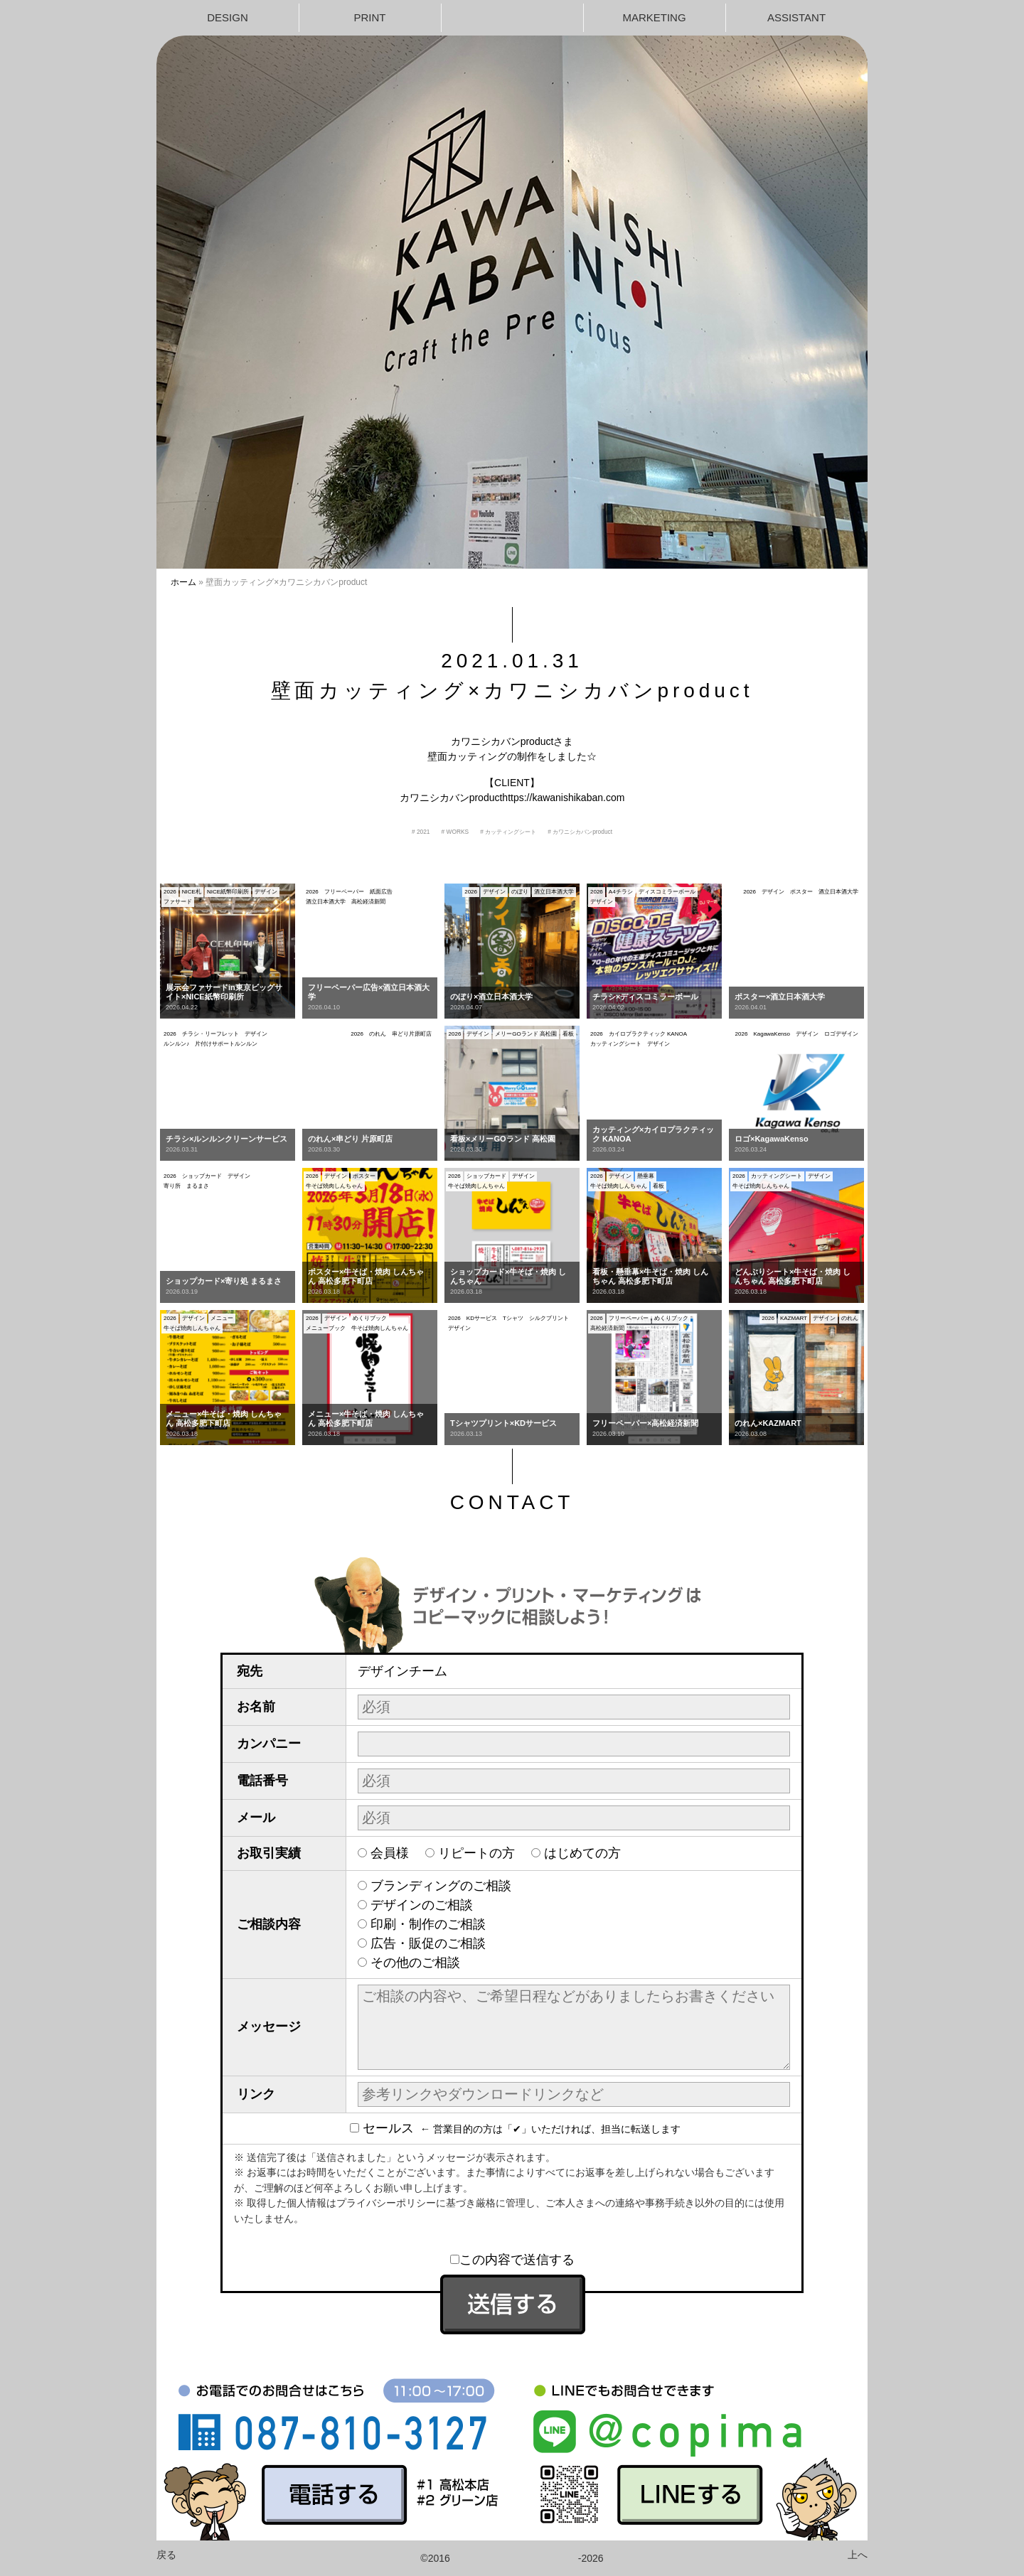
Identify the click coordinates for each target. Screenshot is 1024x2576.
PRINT (370, 17)
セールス (385, 2128)
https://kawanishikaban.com (563, 797)
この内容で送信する (512, 2260)
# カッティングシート (508, 831)
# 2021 (421, 831)
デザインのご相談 (422, 1905)
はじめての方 (582, 1853)
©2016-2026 (511, 2558)
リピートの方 (476, 1853)
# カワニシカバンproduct (580, 831)
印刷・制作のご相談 (428, 1924)
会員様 (390, 1853)
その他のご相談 (415, 1962)
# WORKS (455, 831)
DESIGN (227, 17)
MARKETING (654, 17)
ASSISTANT (796, 17)
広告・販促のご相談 (428, 1943)
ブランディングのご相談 (441, 1886)
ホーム (183, 582)
